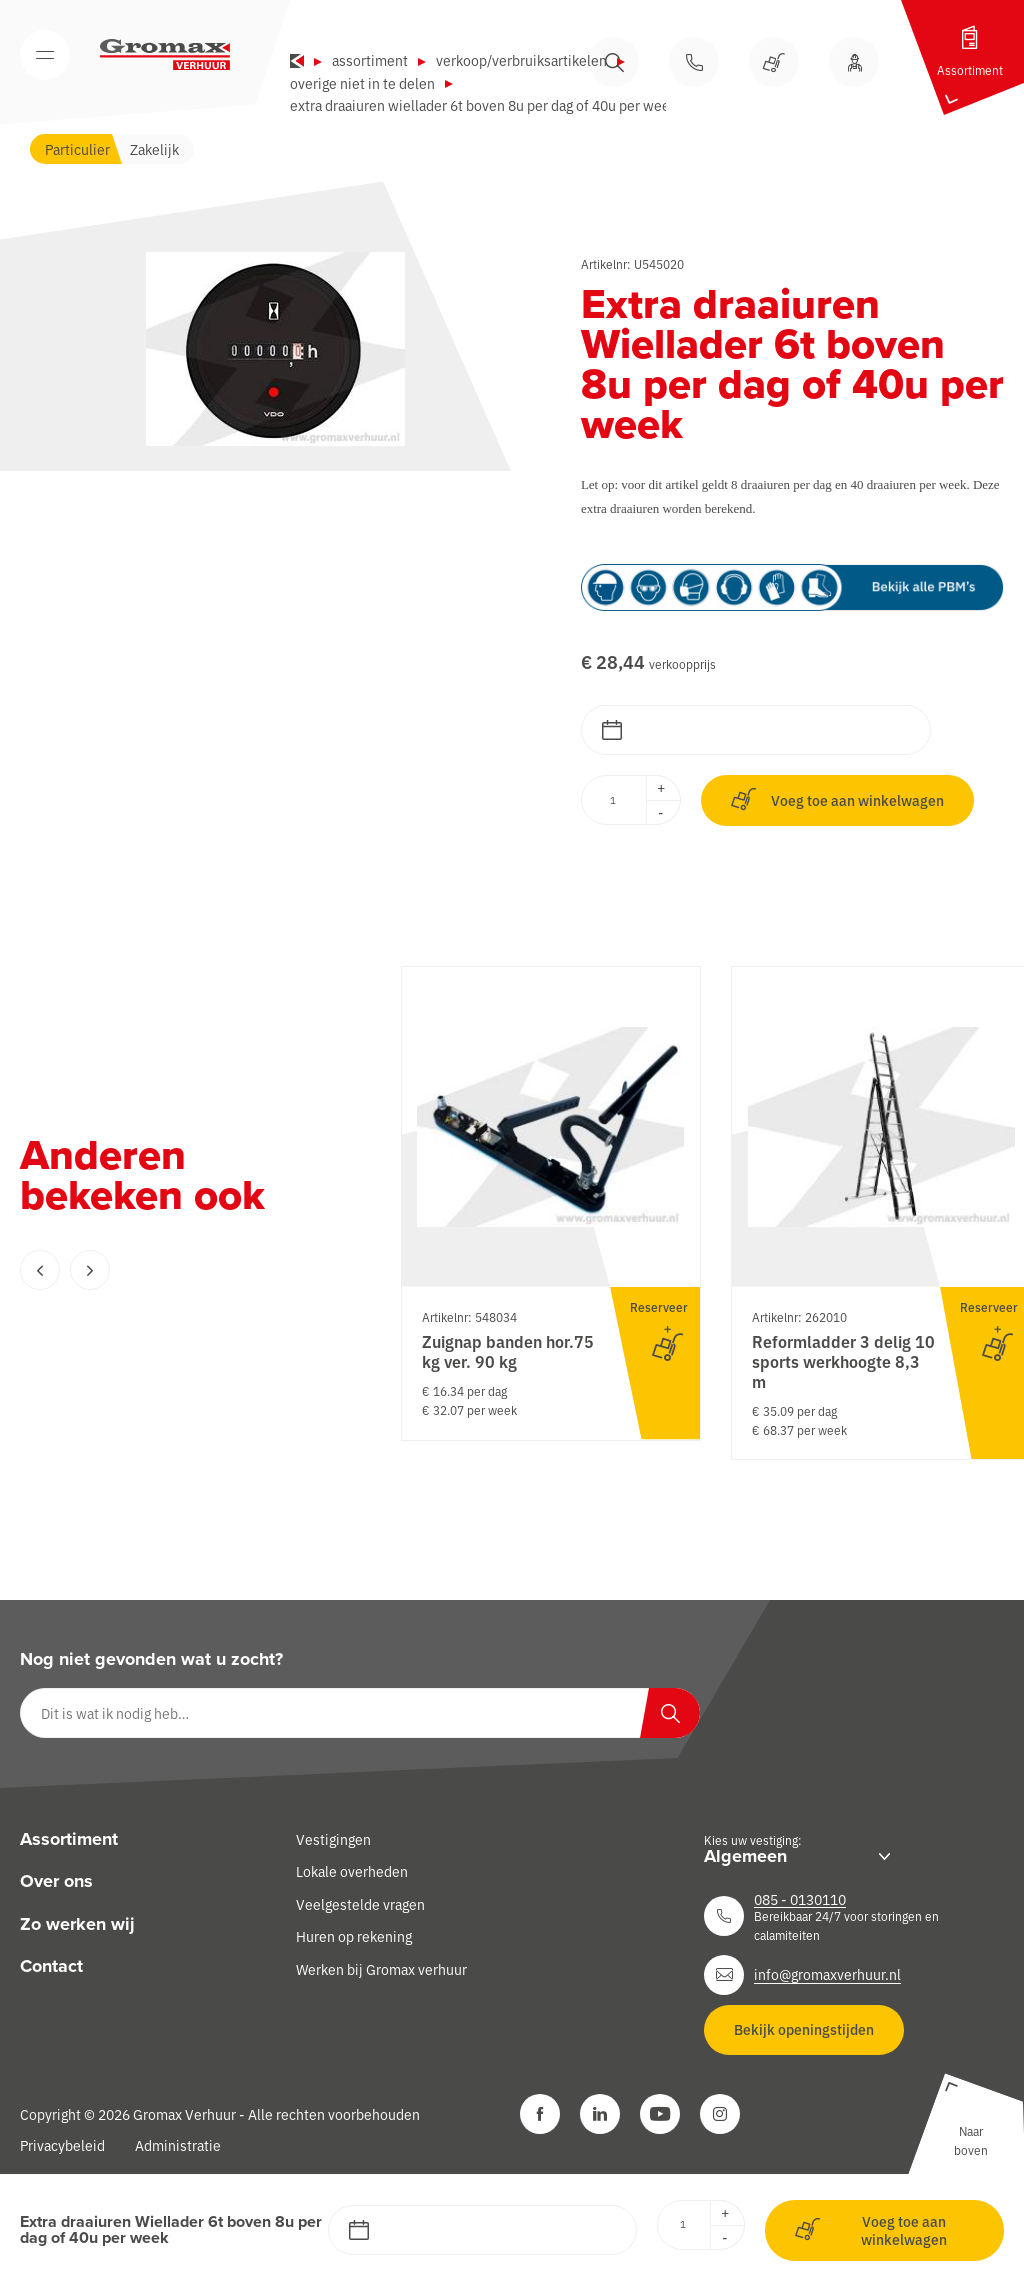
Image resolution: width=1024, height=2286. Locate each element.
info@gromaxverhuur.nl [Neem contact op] (827, 1974)
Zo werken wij (77, 1924)
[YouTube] (660, 2114)
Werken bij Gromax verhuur (381, 1969)
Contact (51, 1966)
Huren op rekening (354, 1936)
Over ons (56, 1882)
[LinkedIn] (600, 2114)
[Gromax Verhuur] (165, 55)
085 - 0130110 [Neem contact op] (800, 1899)
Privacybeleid (62, 2145)
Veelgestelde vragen (360, 1904)
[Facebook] (540, 2114)
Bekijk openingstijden (804, 2029)
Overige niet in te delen (362, 83)
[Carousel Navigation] (170, 1270)
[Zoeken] (670, 1713)
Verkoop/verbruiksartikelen (521, 60)
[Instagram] (720, 2114)
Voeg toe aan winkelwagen (837, 799)
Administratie (178, 2145)
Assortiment (370, 60)
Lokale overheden (352, 1872)
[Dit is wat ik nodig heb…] (360, 1713)
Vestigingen (333, 1839)
